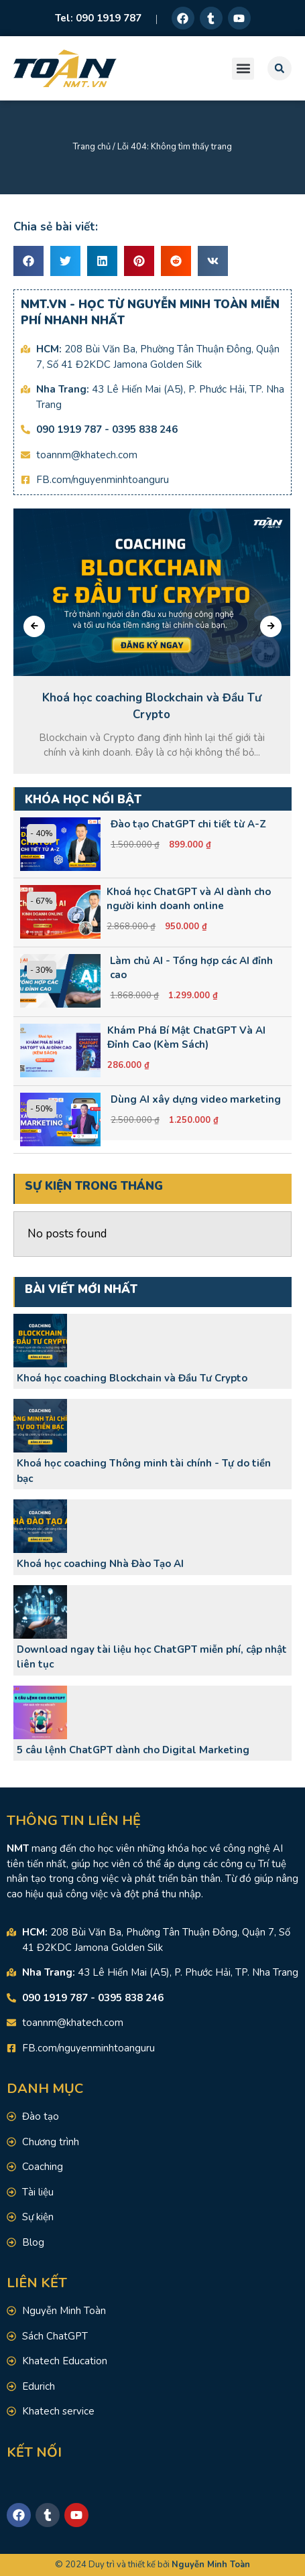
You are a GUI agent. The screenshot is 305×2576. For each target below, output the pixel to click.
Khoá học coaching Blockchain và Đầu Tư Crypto (132, 1378)
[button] (243, 69)
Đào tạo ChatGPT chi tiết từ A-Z (188, 824)
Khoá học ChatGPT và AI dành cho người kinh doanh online (189, 898)
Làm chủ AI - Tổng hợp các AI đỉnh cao (191, 967)
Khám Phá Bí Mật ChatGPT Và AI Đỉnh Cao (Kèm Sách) (186, 1037)
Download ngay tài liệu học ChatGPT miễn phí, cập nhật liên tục (152, 1657)
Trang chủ (92, 147)
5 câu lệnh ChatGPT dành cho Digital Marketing (133, 1750)
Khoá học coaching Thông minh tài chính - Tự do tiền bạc (144, 1470)
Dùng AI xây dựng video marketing (196, 1099)
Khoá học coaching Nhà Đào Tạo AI (100, 1563)
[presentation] (34, 626)
